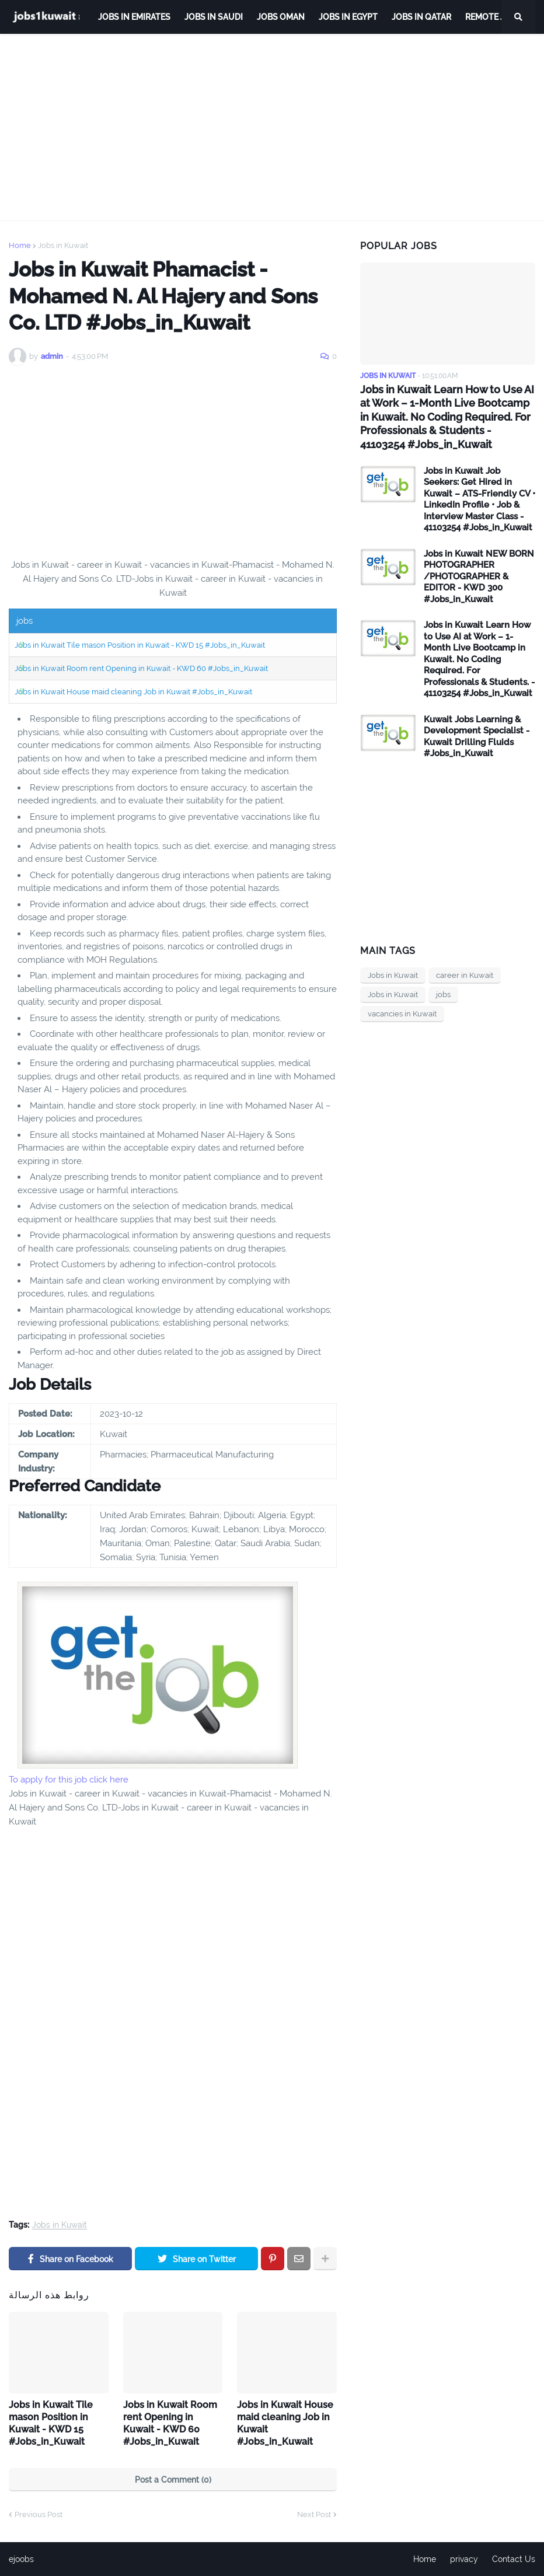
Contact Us (513, 2559)
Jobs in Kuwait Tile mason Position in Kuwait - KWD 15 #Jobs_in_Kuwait (140, 645)
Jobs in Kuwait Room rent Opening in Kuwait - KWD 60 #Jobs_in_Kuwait (141, 668)
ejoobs (21, 2559)
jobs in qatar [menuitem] (421, 17)
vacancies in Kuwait (402, 1013)
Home (20, 245)
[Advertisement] (272, 127)
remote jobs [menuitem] (493, 17)
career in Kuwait (464, 975)
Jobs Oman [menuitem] (281, 17)
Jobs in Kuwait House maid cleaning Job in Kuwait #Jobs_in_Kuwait (133, 691)
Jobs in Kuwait (63, 245)
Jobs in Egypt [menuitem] (348, 17)
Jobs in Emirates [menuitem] (134, 17)
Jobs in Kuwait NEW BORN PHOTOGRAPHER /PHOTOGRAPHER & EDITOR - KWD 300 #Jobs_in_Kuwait (479, 576)
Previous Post (38, 2514)
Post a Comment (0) (173, 2479)
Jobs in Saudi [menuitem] (213, 17)
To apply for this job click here (68, 1779)
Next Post (314, 2514)
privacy (464, 2559)
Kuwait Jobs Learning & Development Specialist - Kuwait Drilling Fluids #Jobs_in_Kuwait (476, 736)
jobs (443, 994)
